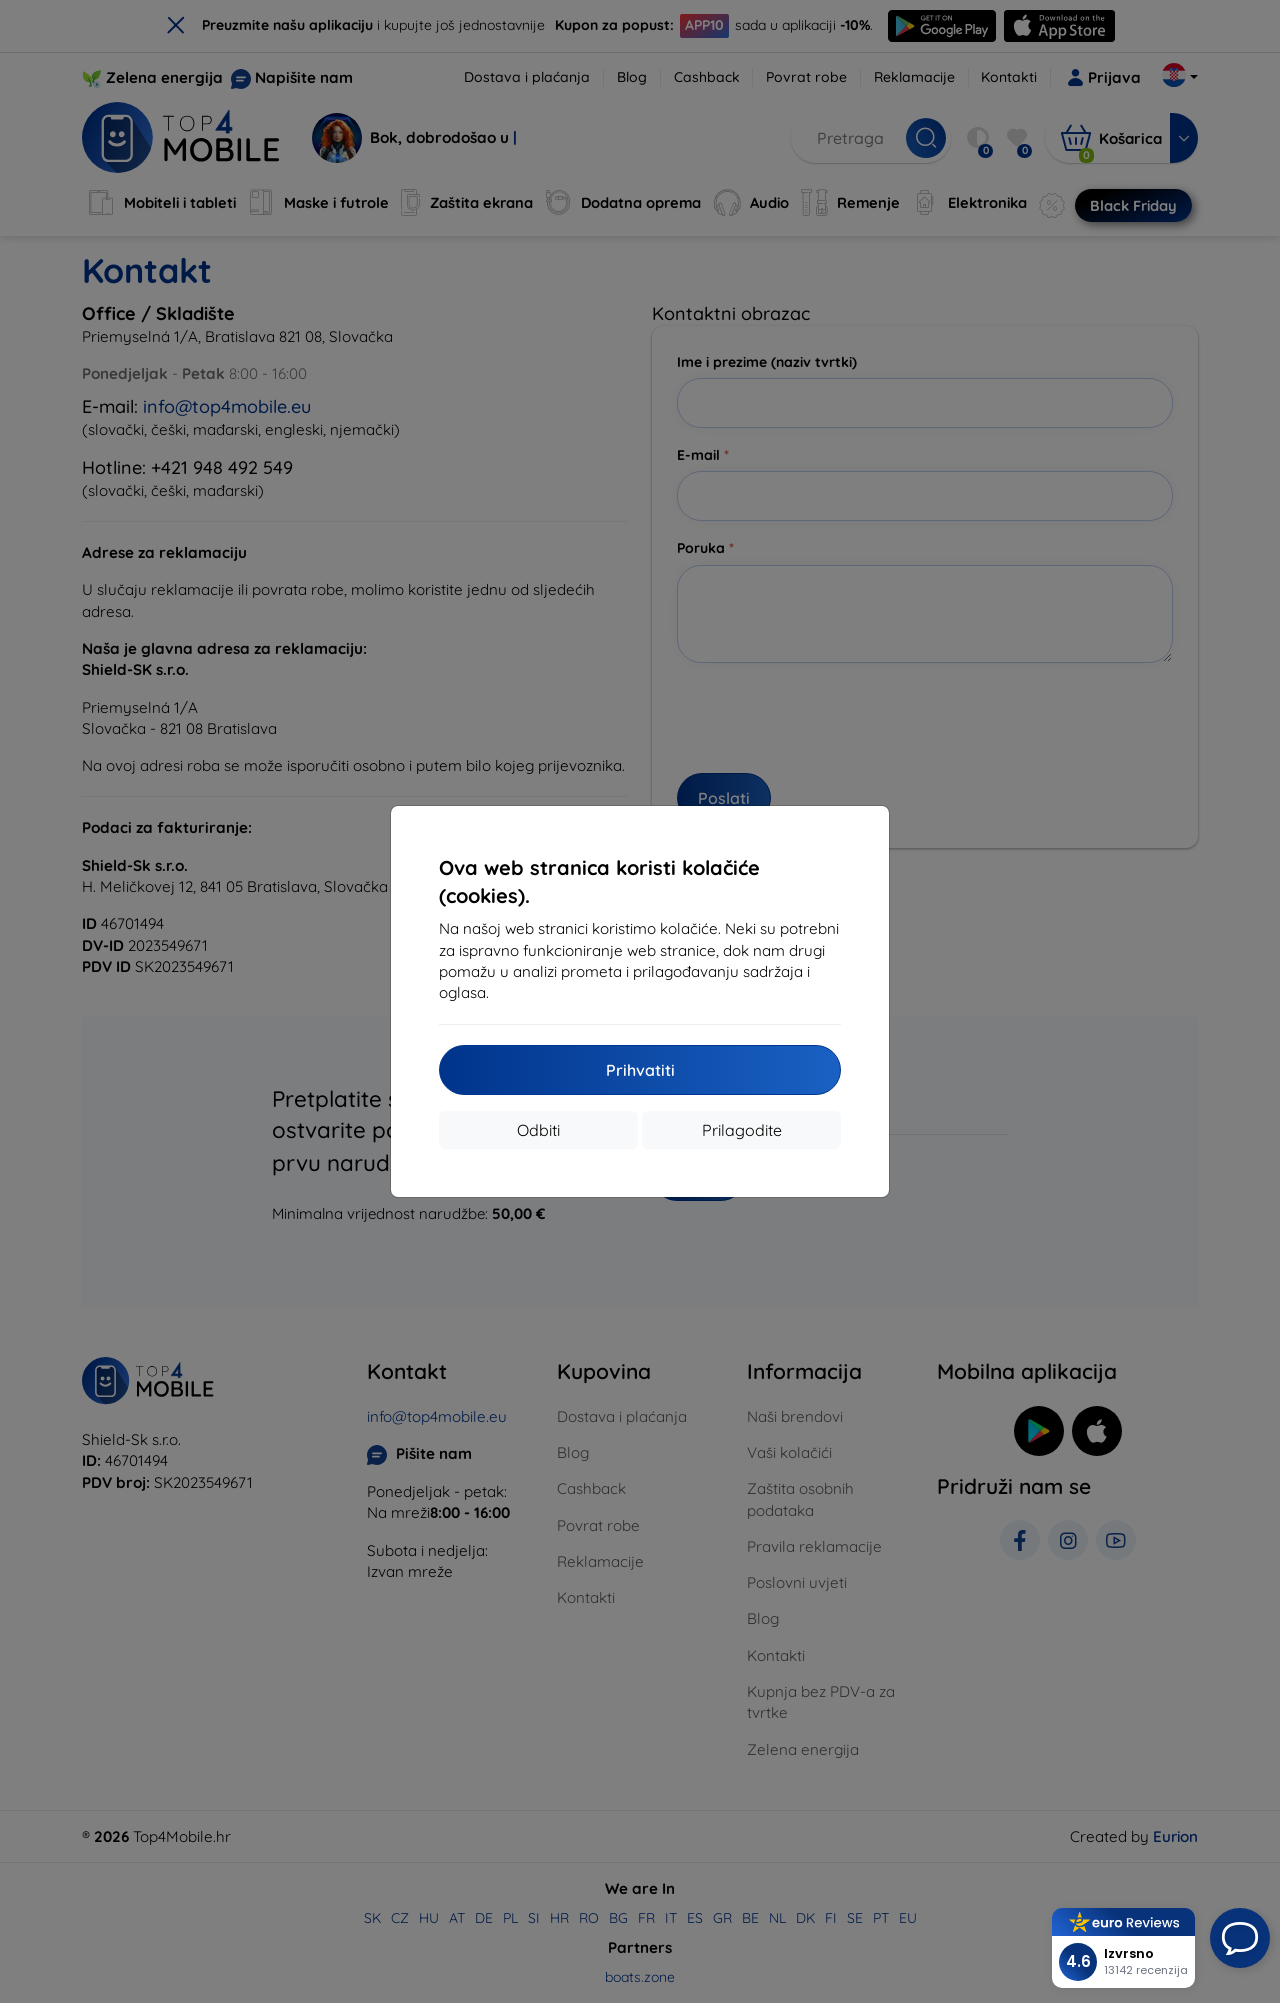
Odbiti (538, 1130)
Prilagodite (742, 1130)
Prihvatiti (640, 1070)
